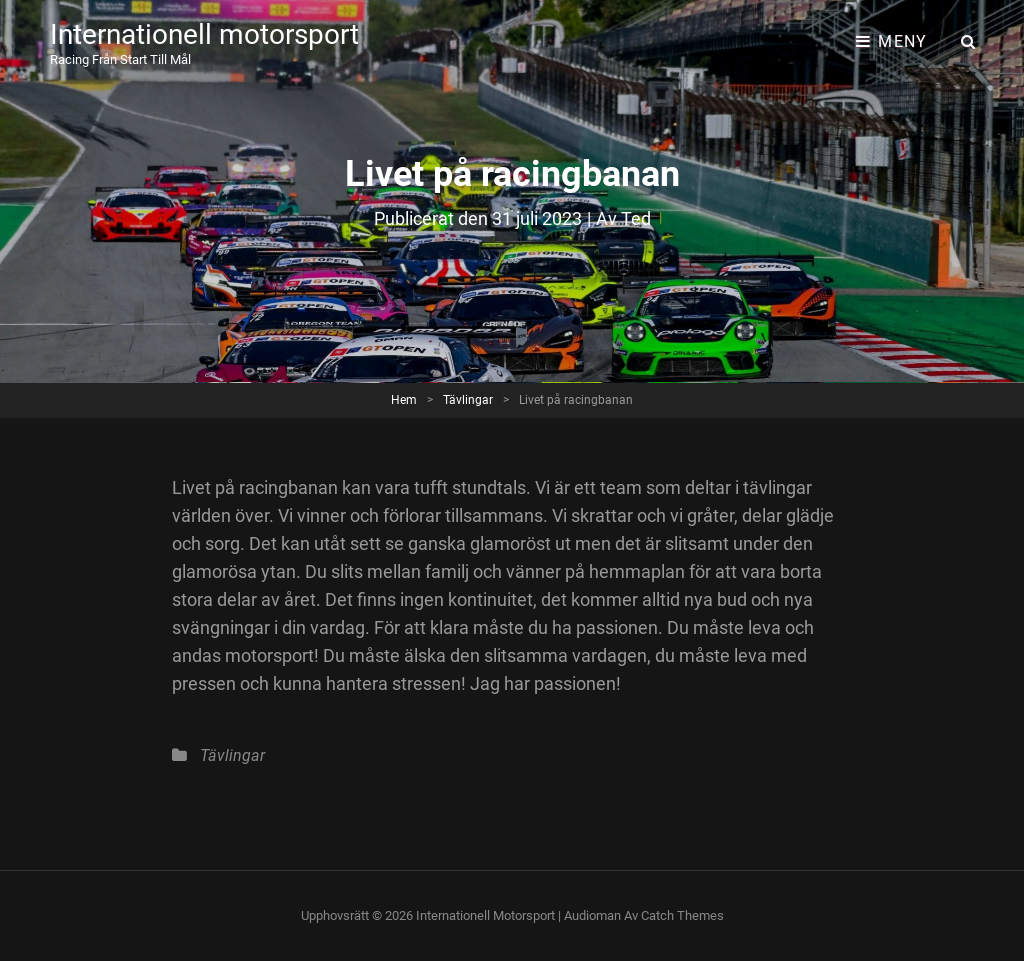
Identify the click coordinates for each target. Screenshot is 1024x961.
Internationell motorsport (204, 34)
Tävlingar (468, 400)
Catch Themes (682, 915)
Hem (404, 400)
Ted (636, 218)
